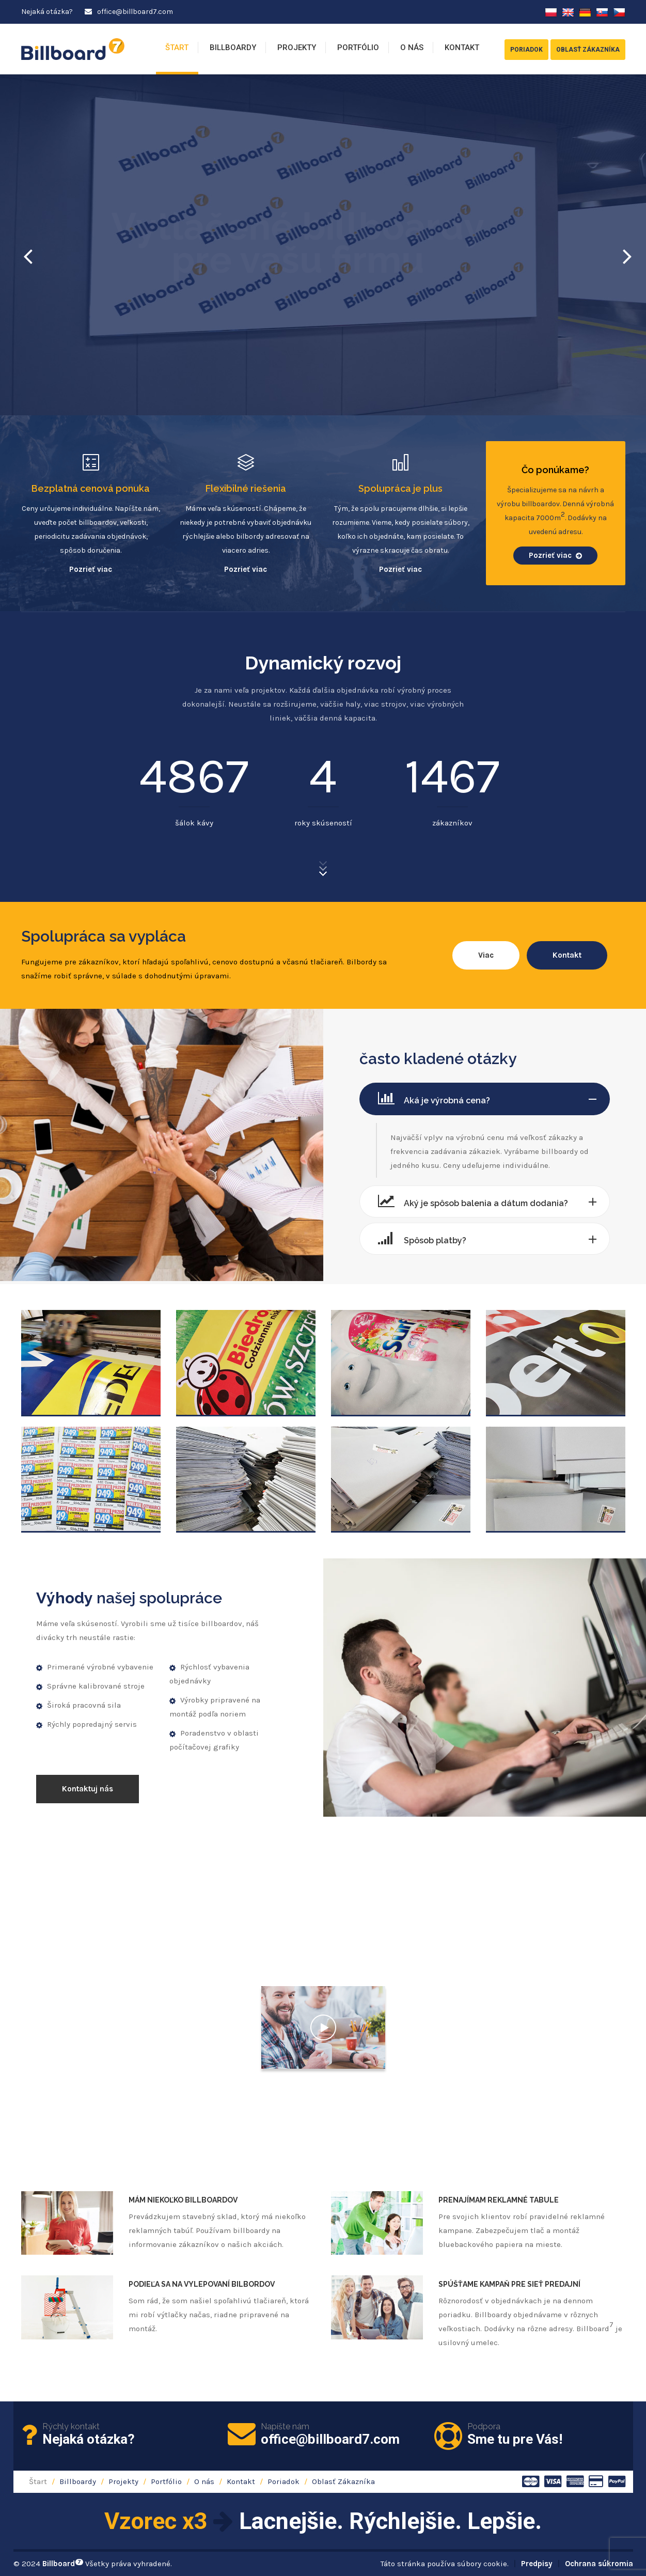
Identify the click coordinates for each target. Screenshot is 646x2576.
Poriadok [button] (526, 49)
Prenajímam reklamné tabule (498, 2200)
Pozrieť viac (90, 569)
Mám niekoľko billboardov (183, 2200)
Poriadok (283, 2481)
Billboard (62, 2563)
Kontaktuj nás (87, 1788)
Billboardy (233, 47)
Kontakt (462, 47)
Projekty (296, 47)
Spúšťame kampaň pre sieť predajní (509, 2284)
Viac (486, 955)
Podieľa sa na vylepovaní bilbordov (202, 2284)
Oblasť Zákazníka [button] (588, 49)
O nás (411, 47)
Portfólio (358, 47)
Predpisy (537, 2563)
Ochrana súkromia (599, 2563)
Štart (176, 47)
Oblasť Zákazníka (343, 2481)
